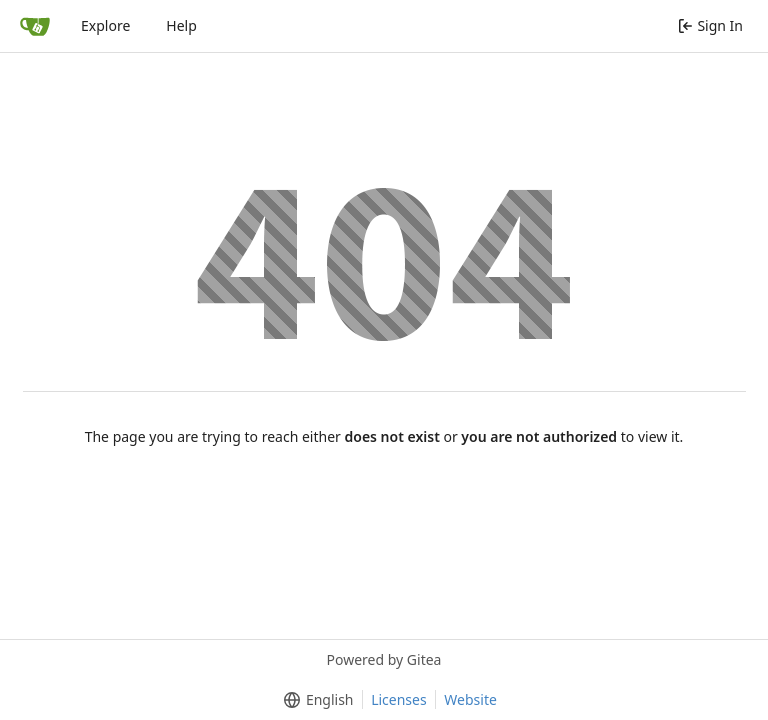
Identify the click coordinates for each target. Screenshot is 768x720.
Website (470, 699)
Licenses (399, 699)
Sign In (710, 25)
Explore (105, 25)
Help (181, 25)
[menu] (314, 700)
